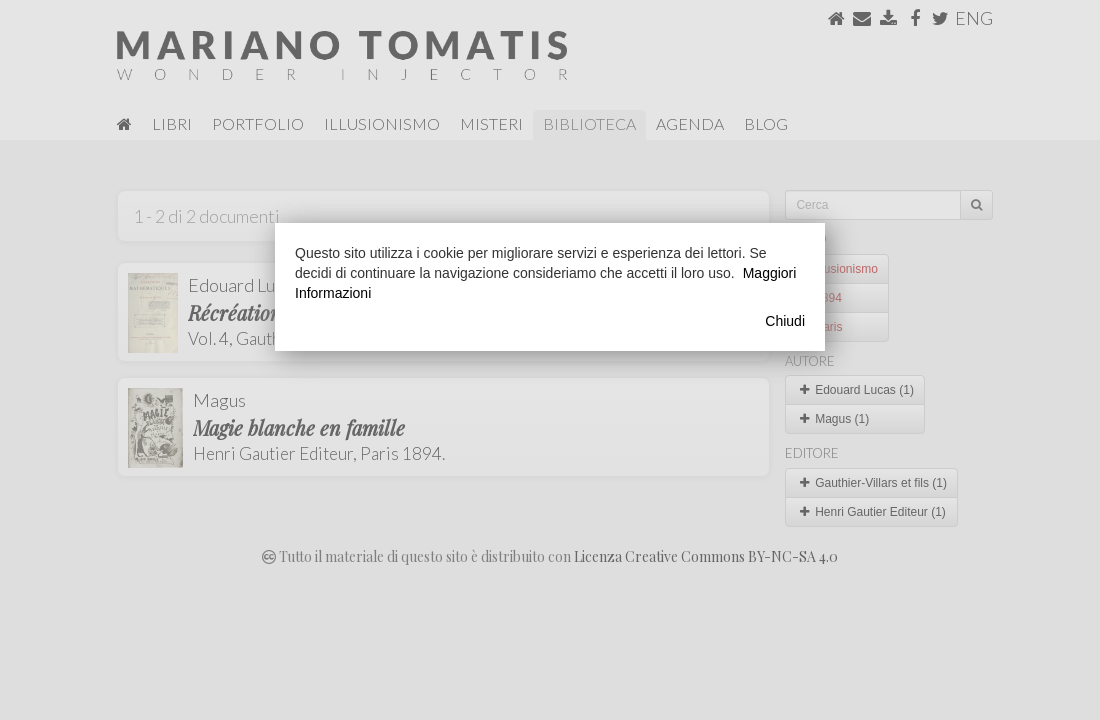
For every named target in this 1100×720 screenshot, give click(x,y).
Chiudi (785, 321)
